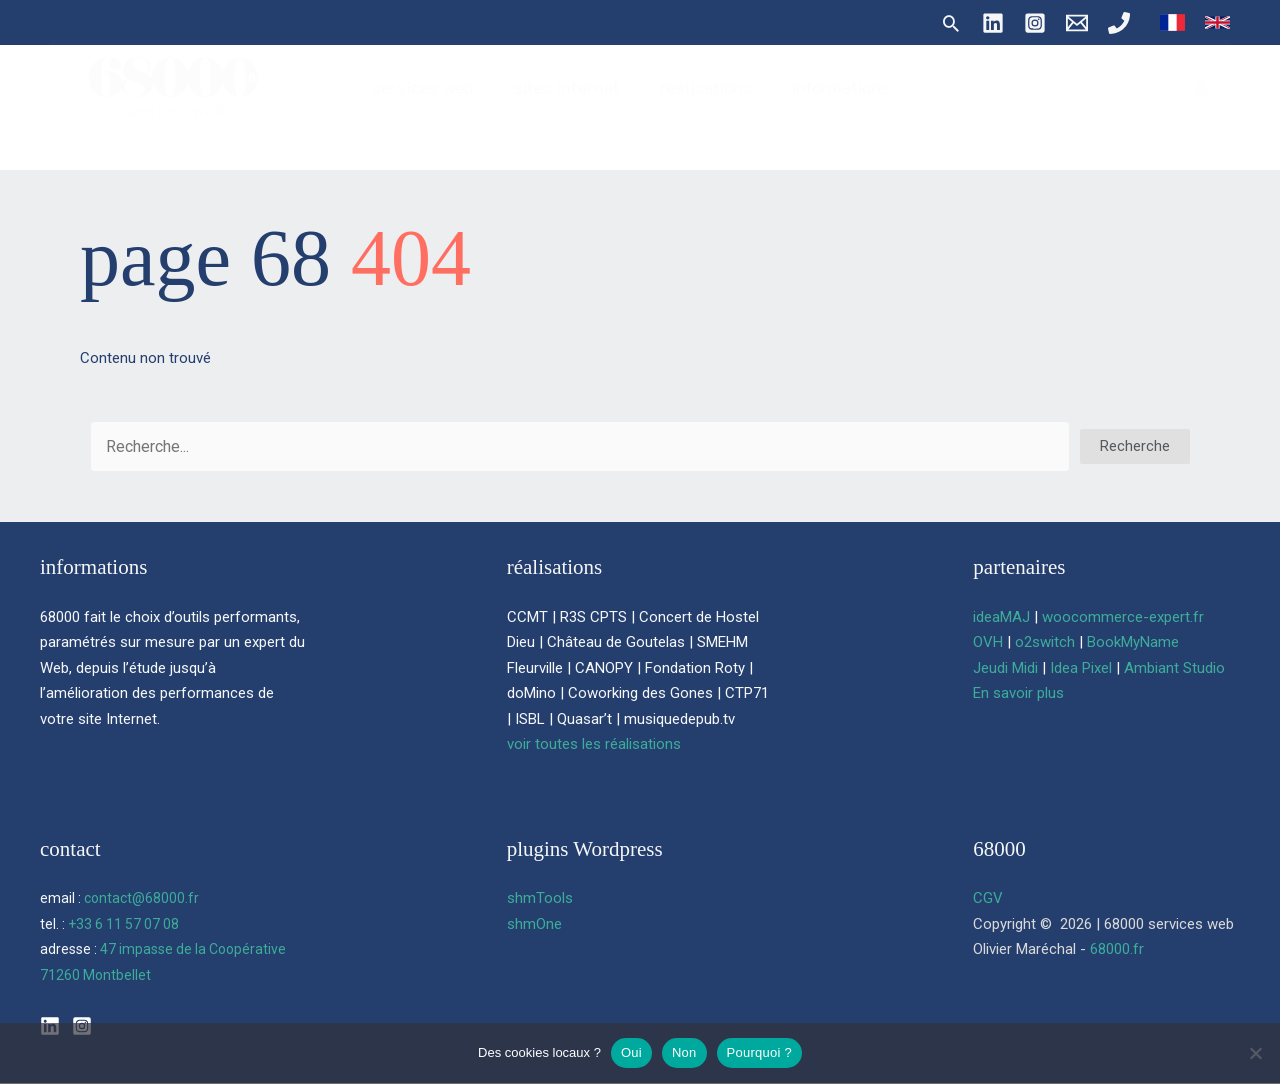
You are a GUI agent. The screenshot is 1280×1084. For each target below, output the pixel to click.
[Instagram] (1035, 23)
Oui (631, 1052)
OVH (988, 642)
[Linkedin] (993, 23)
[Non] (1255, 1053)
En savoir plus (1018, 693)
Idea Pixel (1081, 668)
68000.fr (1117, 949)
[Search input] (580, 446)
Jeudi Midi (1005, 668)
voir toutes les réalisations (594, 744)
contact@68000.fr (141, 898)
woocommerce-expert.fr (1123, 617)
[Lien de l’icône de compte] (1201, 103)
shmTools (540, 898)
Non (684, 1052)
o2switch (1045, 642)
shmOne (534, 924)
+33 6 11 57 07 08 (123, 924)
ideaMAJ (1001, 617)
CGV (988, 898)
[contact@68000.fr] (1077, 23)
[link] (1172, 22)
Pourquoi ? (759, 1052)
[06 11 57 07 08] (1119, 23)
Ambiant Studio (1174, 668)
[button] (951, 23)
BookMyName (1133, 642)
